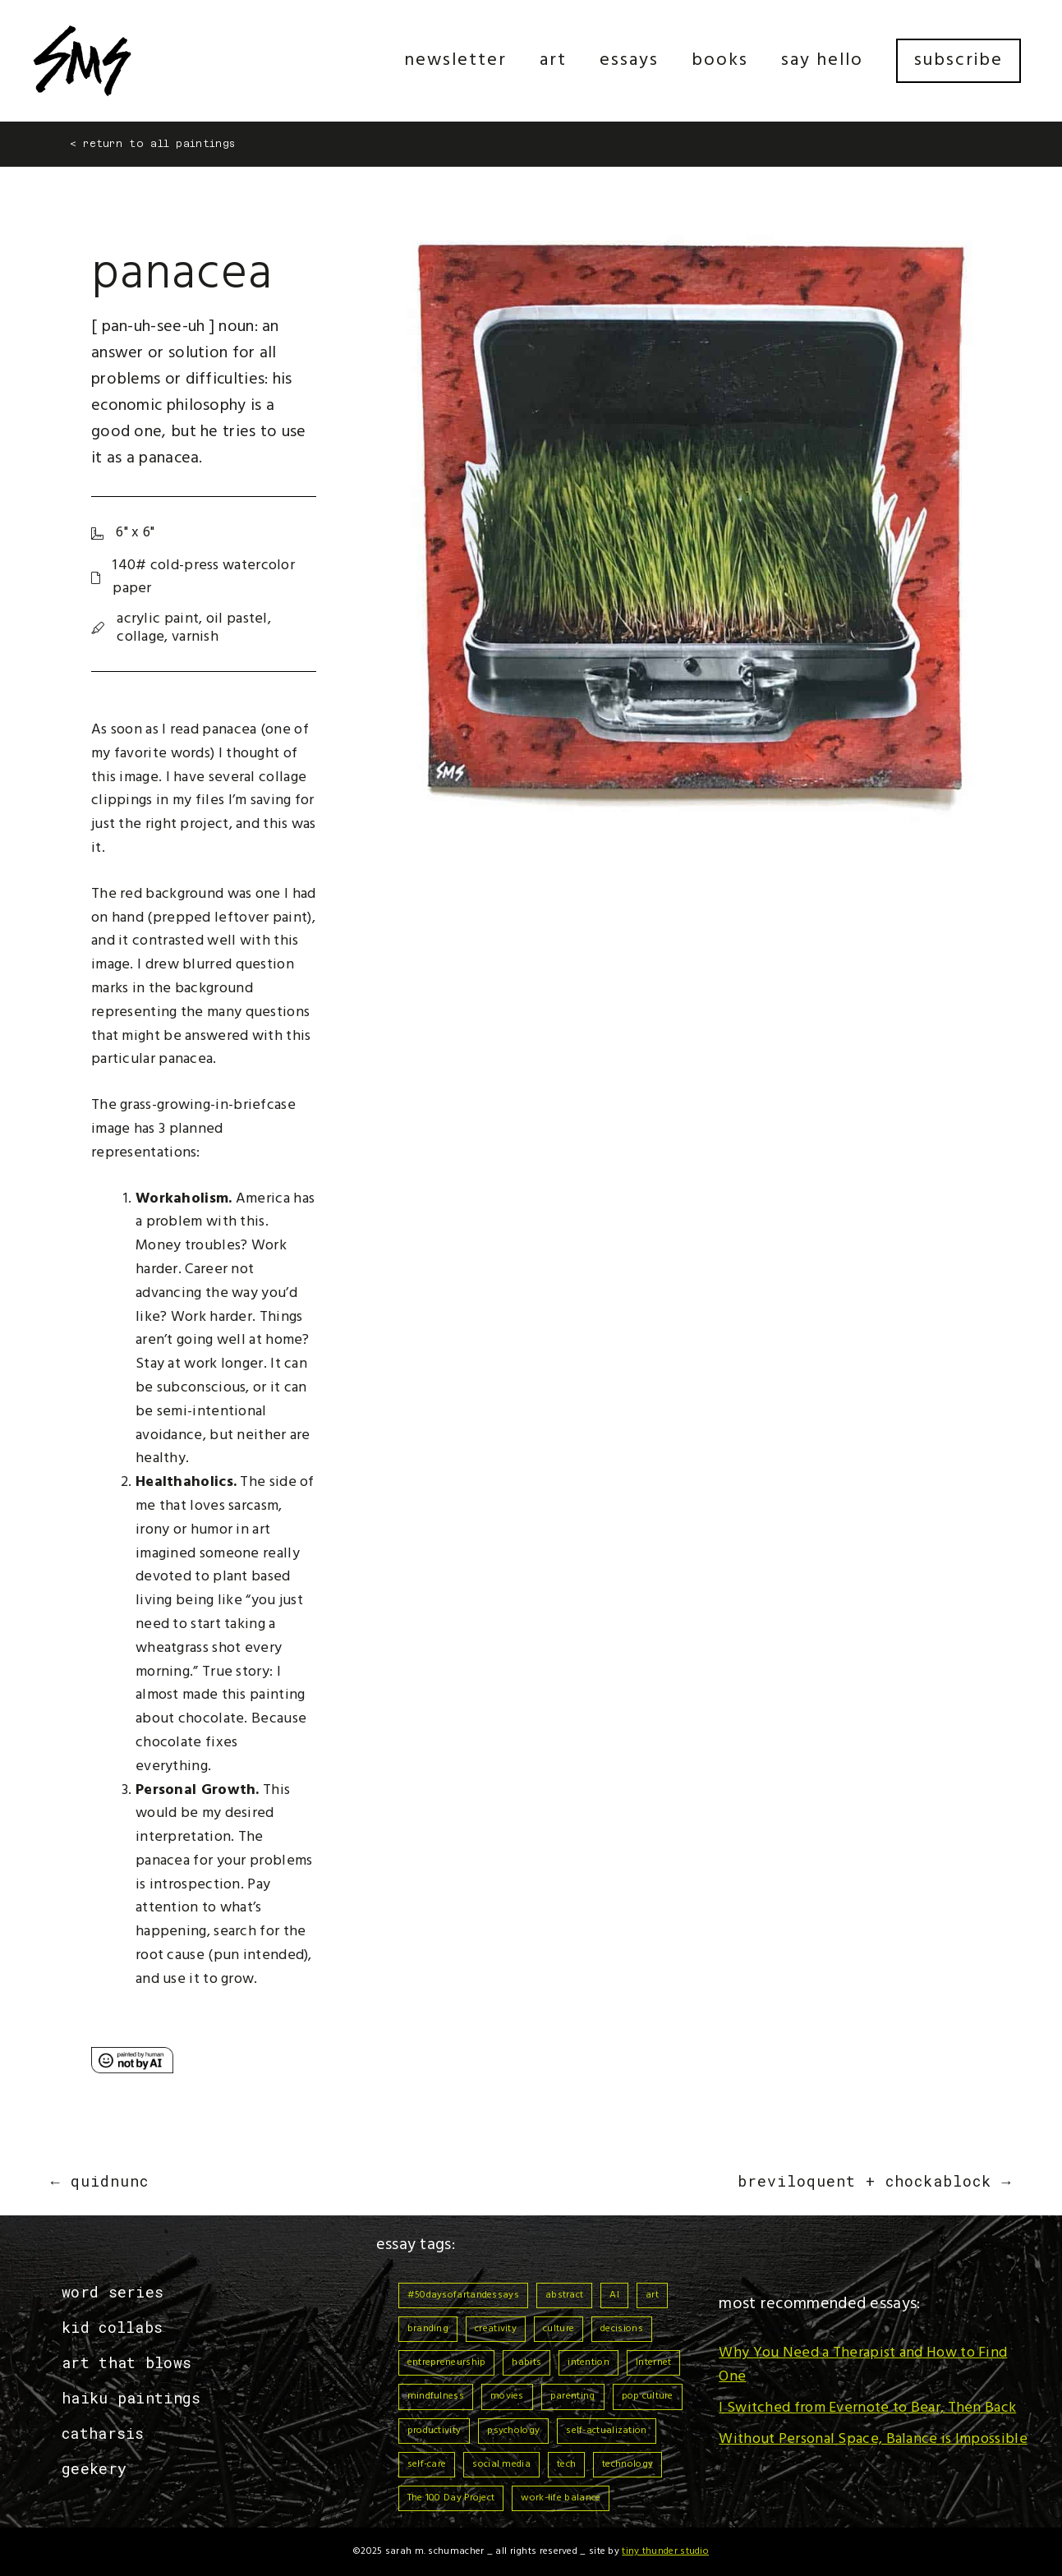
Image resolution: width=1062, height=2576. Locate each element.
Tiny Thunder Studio (665, 2551)
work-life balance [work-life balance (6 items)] (560, 2498)
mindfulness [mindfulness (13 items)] (435, 2396)
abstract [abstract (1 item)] (564, 2295)
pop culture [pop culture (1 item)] (648, 2396)
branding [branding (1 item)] (427, 2329)
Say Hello (822, 60)
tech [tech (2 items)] (566, 2464)
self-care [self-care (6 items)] (427, 2464)
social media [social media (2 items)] (501, 2464)
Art (553, 60)
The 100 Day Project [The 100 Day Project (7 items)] (451, 2498)
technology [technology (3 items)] (627, 2464)
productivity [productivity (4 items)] (434, 2430)
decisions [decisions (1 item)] (621, 2329)
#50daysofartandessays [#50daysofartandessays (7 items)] (463, 2295)
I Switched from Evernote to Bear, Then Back (867, 2408)
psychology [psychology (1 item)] (513, 2430)
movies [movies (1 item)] (507, 2396)
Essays (629, 60)
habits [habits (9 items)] (526, 2362)
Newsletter (455, 60)
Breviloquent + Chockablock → (874, 2181)
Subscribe (958, 60)
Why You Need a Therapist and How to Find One (863, 2365)
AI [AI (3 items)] (614, 2295)
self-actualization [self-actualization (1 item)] (606, 2430)
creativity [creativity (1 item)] (496, 2329)
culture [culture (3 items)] (558, 2329)
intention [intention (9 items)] (588, 2362)
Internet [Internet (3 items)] (653, 2362)
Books (720, 60)
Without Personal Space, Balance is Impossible (873, 2439)
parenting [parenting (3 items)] (572, 2396)
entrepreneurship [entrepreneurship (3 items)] (446, 2362)
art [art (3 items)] (652, 2295)
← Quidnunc (100, 2181)
